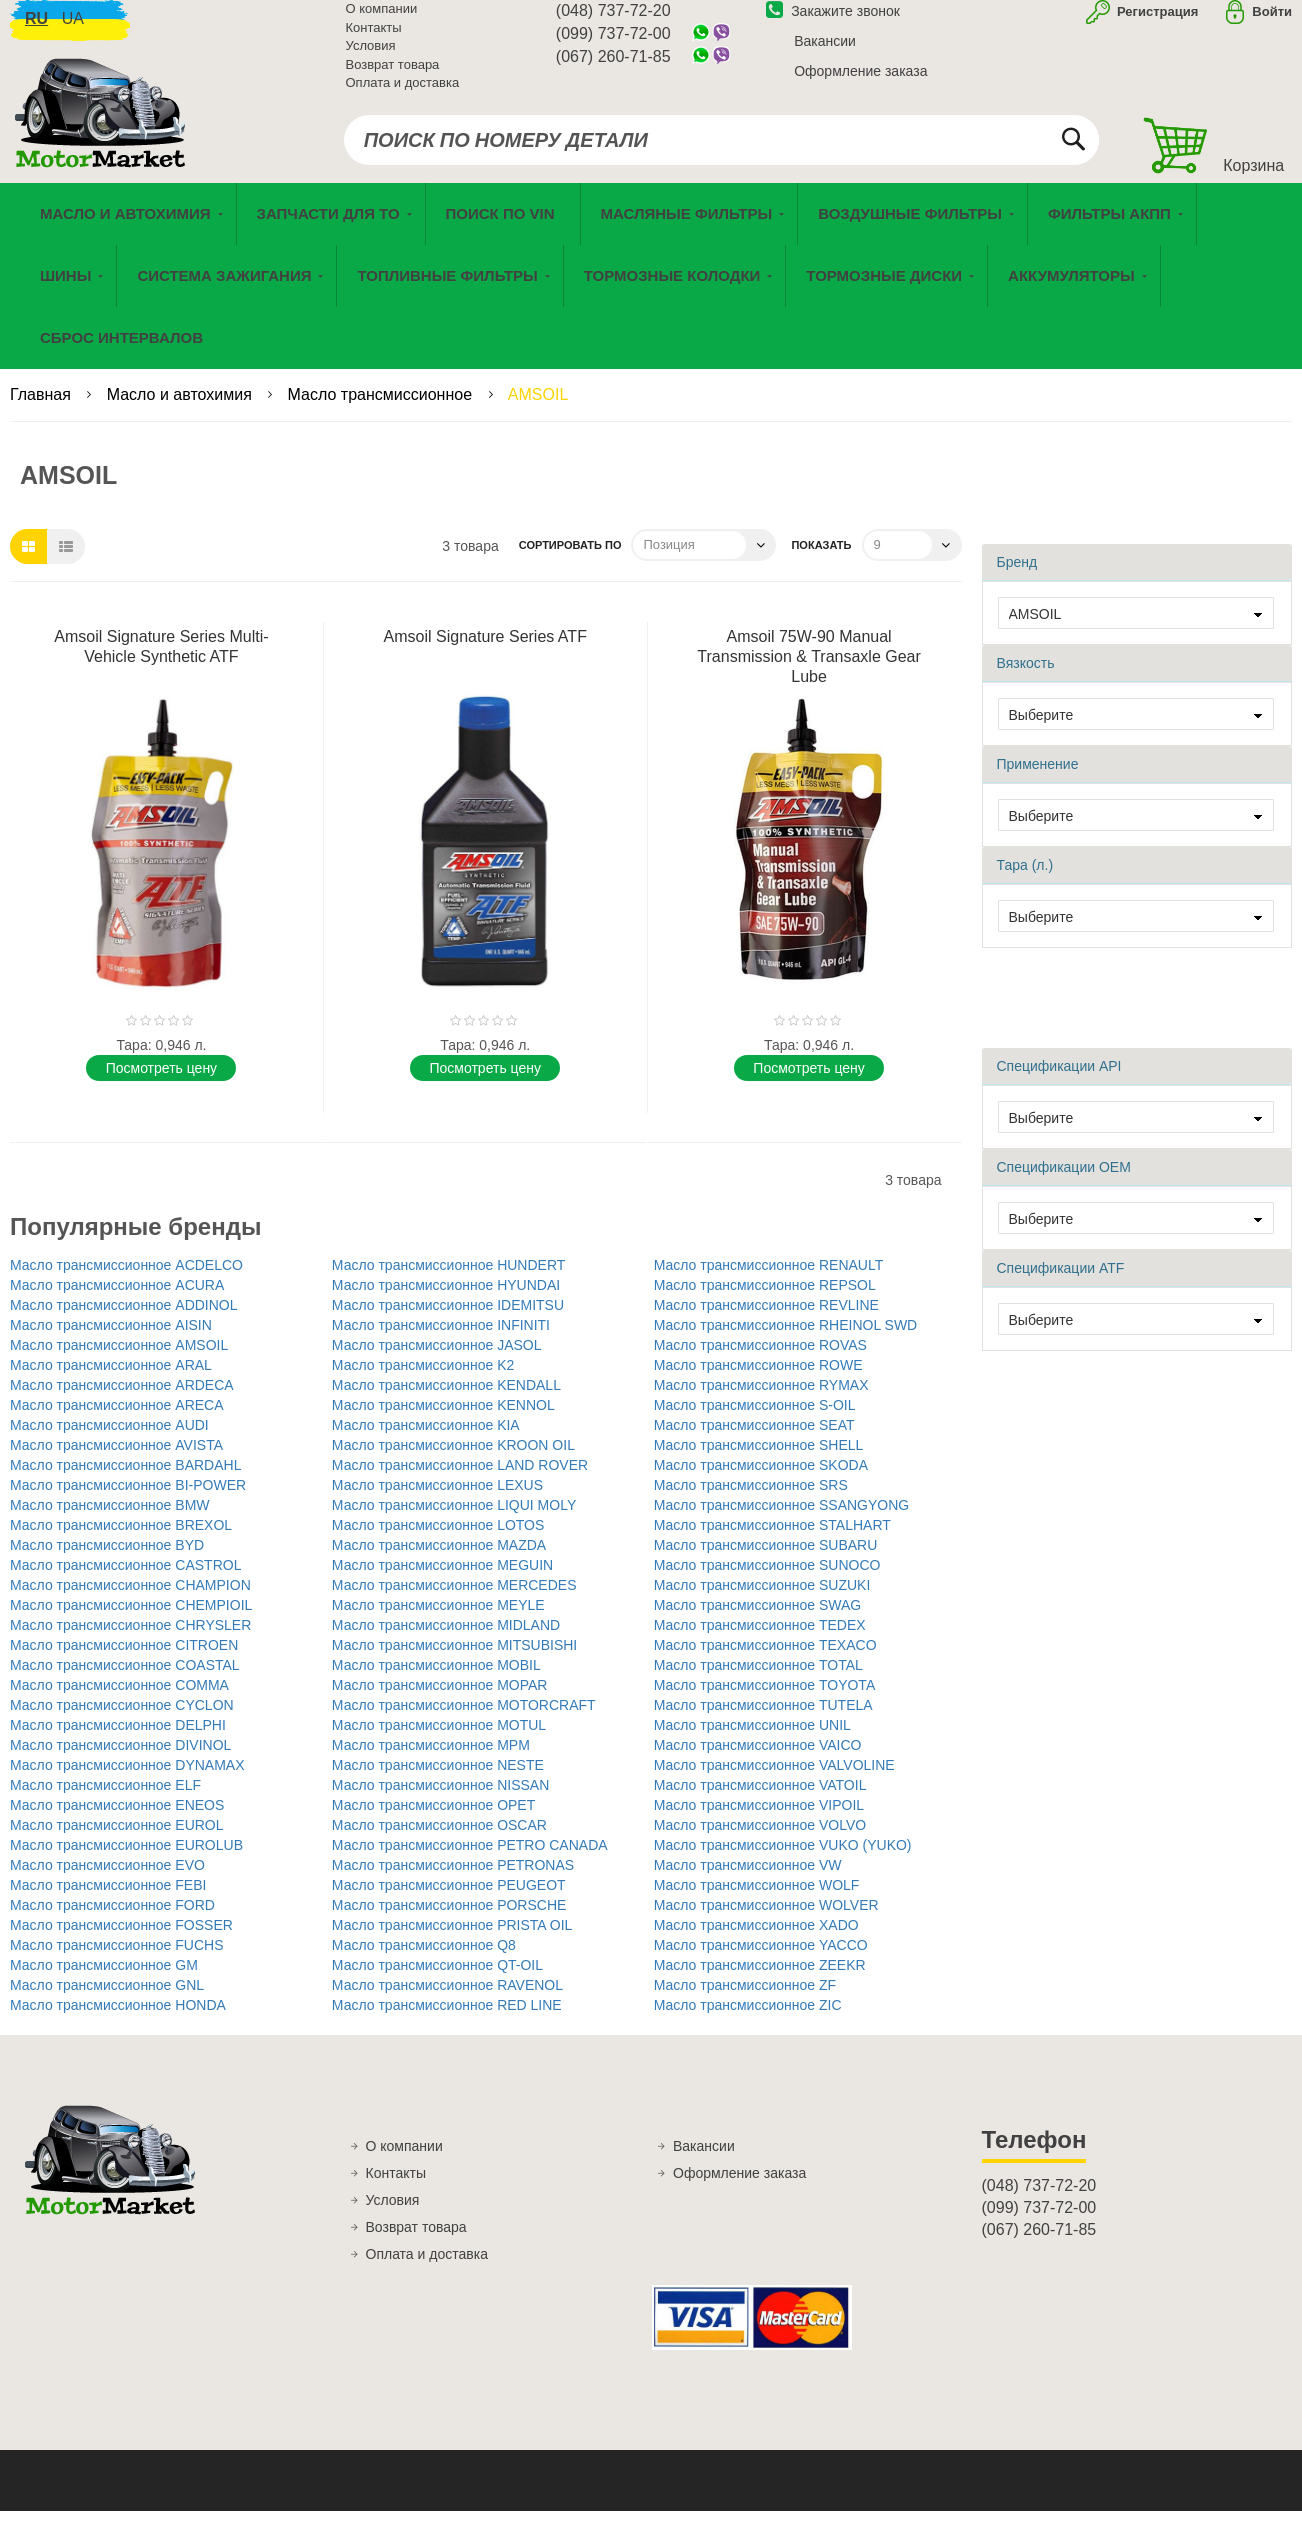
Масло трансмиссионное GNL (107, 2002)
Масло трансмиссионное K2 (423, 1382)
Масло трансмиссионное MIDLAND (446, 1642)
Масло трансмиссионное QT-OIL (437, 1982)
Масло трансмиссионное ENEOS (117, 1822)
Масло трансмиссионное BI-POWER (128, 1502)
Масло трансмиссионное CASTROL (125, 1582)
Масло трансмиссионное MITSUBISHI (454, 1662)
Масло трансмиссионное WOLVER (766, 1922)
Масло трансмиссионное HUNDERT (449, 1282)
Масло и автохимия (182, 411)
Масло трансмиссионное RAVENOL (447, 2002)
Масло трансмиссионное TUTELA (763, 1722)
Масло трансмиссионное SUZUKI (762, 1602)
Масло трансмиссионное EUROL (117, 1842)
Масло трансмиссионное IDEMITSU (448, 1322)
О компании (382, 20)
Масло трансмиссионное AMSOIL (119, 1362)
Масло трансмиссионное (382, 411)
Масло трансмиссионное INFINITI (441, 1342)
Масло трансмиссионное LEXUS (437, 1502)
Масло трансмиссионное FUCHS (117, 1962)
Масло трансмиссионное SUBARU (766, 1562)
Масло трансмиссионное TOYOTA (765, 1702)
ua (73, 30)
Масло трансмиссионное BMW (110, 1522)
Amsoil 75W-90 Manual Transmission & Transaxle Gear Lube (808, 673)
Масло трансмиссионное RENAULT (769, 1282)
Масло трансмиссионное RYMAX (761, 1402)
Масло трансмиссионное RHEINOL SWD (786, 1342)
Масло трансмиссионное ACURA (117, 1302)
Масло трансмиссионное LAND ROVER (460, 1482)
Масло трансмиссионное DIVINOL (120, 1762)
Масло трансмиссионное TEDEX (760, 1642)
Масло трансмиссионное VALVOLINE (774, 1782)
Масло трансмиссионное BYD (107, 1562)
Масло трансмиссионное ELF (105, 1802)
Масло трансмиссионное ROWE (758, 1382)
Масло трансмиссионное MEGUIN (442, 1582)
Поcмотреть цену (161, 1085)
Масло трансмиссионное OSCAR (439, 1842)
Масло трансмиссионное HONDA (118, 2022)
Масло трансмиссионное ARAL (111, 1382)
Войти (1272, 23)
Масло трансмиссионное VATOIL (760, 1802)
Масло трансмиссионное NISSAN (440, 1802)
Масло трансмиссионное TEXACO (765, 1662)
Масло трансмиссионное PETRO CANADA (470, 1862)
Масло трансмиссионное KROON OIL (453, 1462)
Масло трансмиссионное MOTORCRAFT (464, 1722)
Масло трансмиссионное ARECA (117, 1422)
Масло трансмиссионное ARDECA (122, 1402)
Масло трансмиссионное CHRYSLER (130, 1642)
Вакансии (825, 53)
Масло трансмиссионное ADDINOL (124, 1322)
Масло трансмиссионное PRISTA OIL (452, 1942)
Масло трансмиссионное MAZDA (439, 1562)
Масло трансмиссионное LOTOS (438, 1542)
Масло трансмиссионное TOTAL (758, 1682)
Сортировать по (570, 562)
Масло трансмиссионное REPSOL (765, 1302)
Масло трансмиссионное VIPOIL (759, 1822)
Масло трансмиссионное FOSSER (121, 1942)
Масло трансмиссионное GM (104, 1982)
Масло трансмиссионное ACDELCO (126, 1282)
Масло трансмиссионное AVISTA (116, 1462)
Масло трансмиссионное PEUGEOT (449, 1902)
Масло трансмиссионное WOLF (757, 1902)
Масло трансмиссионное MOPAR (440, 1702)
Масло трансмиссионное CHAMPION (130, 1602)
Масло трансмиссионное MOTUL (439, 1742)
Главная (42, 411)
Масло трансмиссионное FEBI (108, 1902)
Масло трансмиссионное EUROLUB (126, 1862)
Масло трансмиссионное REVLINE (766, 1322)
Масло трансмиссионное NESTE (438, 1782)
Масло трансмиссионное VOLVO (760, 1842)
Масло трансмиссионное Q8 (424, 1962)
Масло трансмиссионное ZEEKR (760, 1982)
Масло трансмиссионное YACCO (761, 1962)
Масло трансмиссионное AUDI (109, 1442)
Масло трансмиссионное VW (748, 1882)
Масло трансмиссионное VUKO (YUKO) (783, 1862)
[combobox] (721, 152)
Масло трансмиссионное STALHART (772, 1542)
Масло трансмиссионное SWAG (758, 1622)
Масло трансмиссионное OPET (433, 1822)
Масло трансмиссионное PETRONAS (453, 1882)
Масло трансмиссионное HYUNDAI (446, 1302)
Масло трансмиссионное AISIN (111, 1342)
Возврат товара (393, 76)
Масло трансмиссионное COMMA (119, 1702)
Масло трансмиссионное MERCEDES (454, 1602)
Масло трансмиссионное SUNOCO (767, 1582)
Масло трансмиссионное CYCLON (122, 1722)
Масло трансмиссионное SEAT (754, 1442)
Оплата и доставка (403, 94)
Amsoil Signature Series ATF (485, 653)
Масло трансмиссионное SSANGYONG (782, 1522)
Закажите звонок (833, 23)
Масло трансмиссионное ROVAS (760, 1362)
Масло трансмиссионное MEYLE (438, 1622)
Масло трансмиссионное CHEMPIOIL (131, 1622)
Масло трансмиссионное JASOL (437, 1362)
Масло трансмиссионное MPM (431, 1762)
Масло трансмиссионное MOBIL (436, 1682)
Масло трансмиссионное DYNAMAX (127, 1782)
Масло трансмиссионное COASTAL (125, 1682)
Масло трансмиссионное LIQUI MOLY (454, 1522)
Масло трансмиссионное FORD (112, 1922)
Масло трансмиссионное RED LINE (447, 2022)
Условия (371, 57)
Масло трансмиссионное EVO (107, 1882)
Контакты (374, 39)
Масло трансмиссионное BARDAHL (125, 1482)
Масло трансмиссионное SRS (751, 1502)
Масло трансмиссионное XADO (756, 1942)
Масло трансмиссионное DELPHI (118, 1742)
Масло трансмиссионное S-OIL (755, 1422)
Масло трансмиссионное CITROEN (124, 1662)
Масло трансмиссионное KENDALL (446, 1402)
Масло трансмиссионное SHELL (759, 1462)
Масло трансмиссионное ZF (745, 2002)
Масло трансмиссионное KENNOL (443, 1422)
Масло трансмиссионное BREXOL (121, 1542)
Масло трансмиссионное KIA (426, 1442)
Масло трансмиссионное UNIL (752, 1742)
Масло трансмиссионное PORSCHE (449, 1922)
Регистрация (1155, 23)
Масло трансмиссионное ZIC (748, 2022)
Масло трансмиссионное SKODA (761, 1482)
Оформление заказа (860, 83)
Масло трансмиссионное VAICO (758, 1762)
